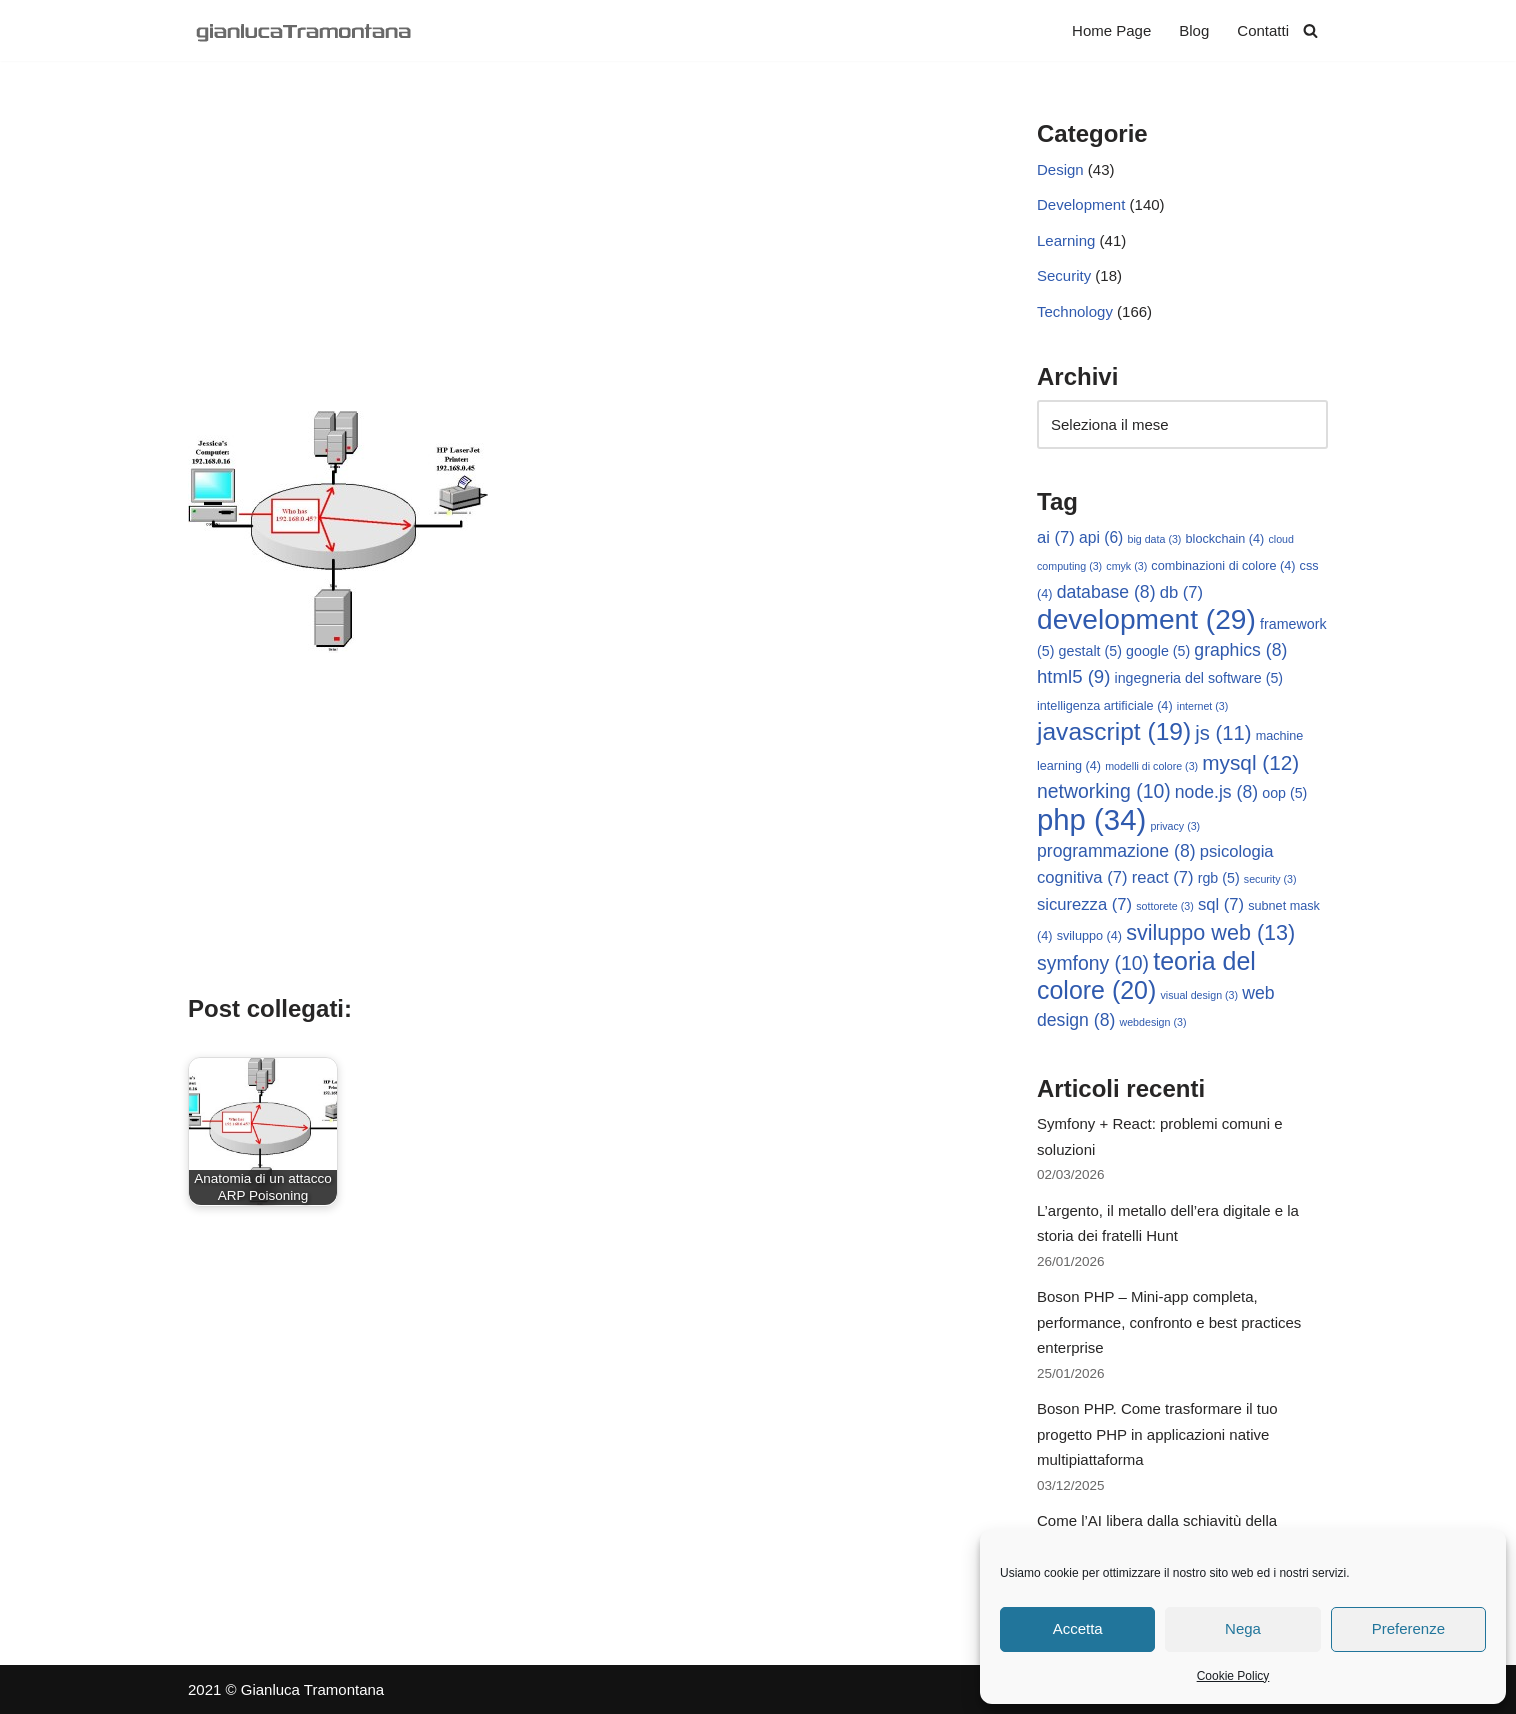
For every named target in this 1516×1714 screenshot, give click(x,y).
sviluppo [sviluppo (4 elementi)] (1089, 936)
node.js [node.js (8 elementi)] (1216, 792)
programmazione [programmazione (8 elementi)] (1116, 851)
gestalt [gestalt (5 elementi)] (1090, 651)
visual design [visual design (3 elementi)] (1199, 995)
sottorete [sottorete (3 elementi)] (1164, 906)
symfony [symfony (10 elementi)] (1093, 963)
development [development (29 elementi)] (1146, 619)
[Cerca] (1310, 30)
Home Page (1111, 30)
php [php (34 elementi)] (1091, 819)
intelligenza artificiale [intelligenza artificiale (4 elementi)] (1105, 706)
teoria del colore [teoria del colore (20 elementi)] (1146, 975)
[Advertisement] (582, 261)
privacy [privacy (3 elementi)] (1175, 826)
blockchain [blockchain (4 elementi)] (1225, 539)
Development (1081, 204)
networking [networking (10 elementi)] (1104, 791)
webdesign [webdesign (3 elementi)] (1153, 1022)
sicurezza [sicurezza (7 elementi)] (1084, 904)
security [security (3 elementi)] (1270, 879)
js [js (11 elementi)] (1223, 733)
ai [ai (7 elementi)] (1056, 537)
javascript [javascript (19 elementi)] (1114, 731)
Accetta (1078, 1628)
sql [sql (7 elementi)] (1221, 904)
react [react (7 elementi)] (1163, 877)
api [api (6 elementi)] (1101, 537)
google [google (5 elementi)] (1158, 651)
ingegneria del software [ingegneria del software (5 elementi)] (1199, 678)
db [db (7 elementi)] (1181, 592)
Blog (1194, 30)
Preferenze (1408, 1628)
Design (1060, 169)
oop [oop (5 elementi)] (1284, 793)
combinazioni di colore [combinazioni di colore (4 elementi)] (1223, 566)
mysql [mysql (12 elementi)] (1250, 762)
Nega (1243, 1628)
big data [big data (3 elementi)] (1155, 539)
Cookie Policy (1233, 1676)
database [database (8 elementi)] (1106, 592)
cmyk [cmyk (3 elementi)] (1126, 566)
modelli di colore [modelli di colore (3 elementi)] (1151, 766)
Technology (1075, 311)
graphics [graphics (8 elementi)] (1240, 650)
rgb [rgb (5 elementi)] (1219, 878)
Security (1064, 275)
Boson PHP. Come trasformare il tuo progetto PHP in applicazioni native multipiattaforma (1157, 1434)
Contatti (1263, 30)
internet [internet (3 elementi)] (1203, 706)
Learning (1066, 240)
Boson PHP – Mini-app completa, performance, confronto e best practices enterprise (1169, 1322)
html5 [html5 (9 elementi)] (1073, 676)
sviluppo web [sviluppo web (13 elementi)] (1210, 932)
